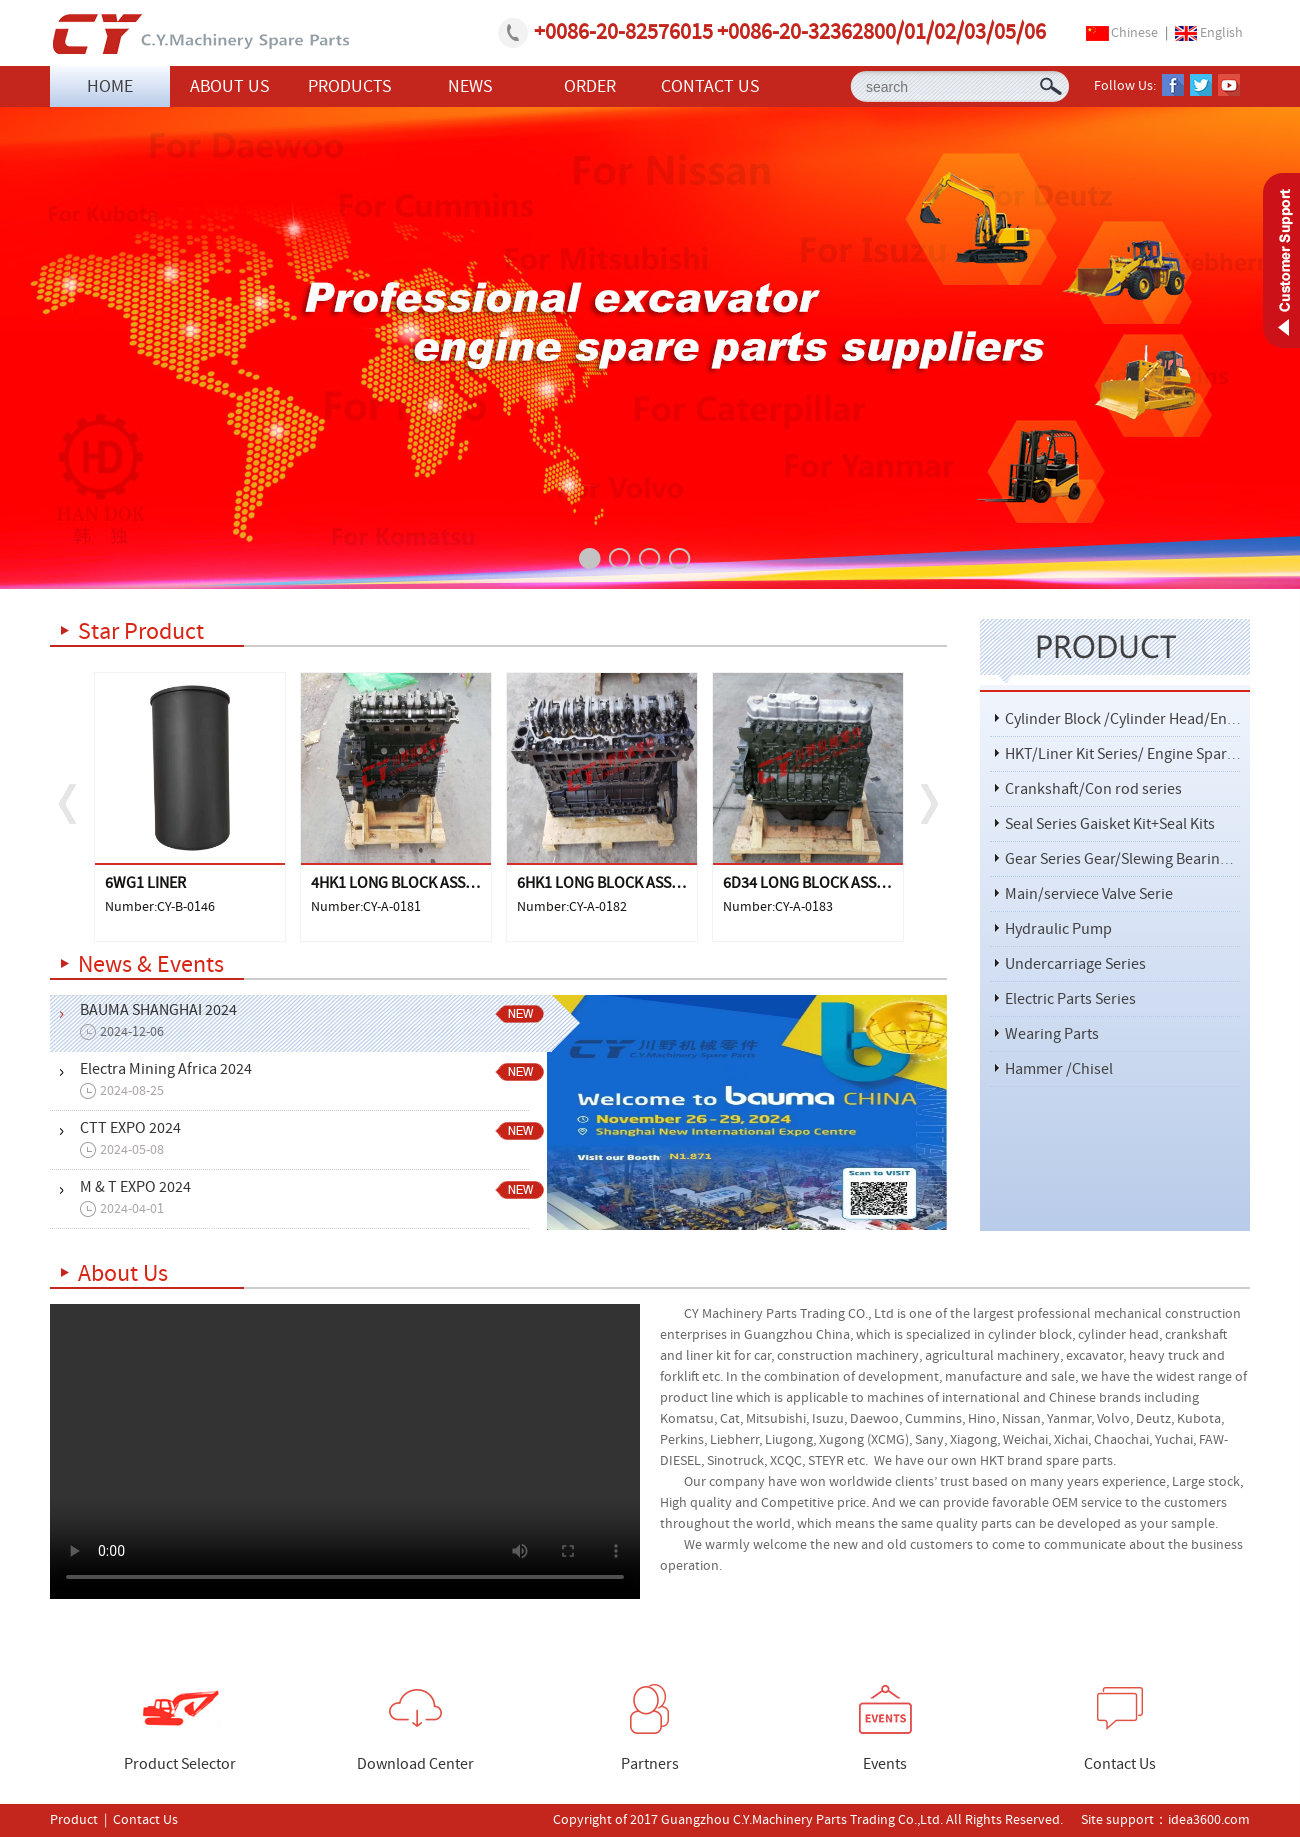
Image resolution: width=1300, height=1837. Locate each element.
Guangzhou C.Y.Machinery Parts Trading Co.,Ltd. (200, 34)
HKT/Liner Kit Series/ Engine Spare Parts (1139, 754)
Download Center (415, 1729)
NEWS (470, 86)
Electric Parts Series (1070, 999)
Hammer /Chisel (1059, 1069)
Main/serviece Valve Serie (1089, 894)
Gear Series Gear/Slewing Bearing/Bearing (1146, 859)
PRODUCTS (350, 86)
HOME (110, 86)
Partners (650, 1729)
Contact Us (1120, 1729)
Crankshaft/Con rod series (1093, 789)
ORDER (590, 86)
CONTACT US (710, 86)
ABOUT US (230, 86)
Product (74, 1820)
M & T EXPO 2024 (318, 1198)
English (1221, 33)
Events (885, 1729)
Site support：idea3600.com (1164, 1820)
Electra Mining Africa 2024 (318, 1080)
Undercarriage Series (1075, 964)
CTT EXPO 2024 (318, 1139)
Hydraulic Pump (1058, 929)
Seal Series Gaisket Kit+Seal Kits (1110, 824)
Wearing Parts (1052, 1034)
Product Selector (180, 1729)
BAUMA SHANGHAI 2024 (318, 1021)
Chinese (1134, 33)
